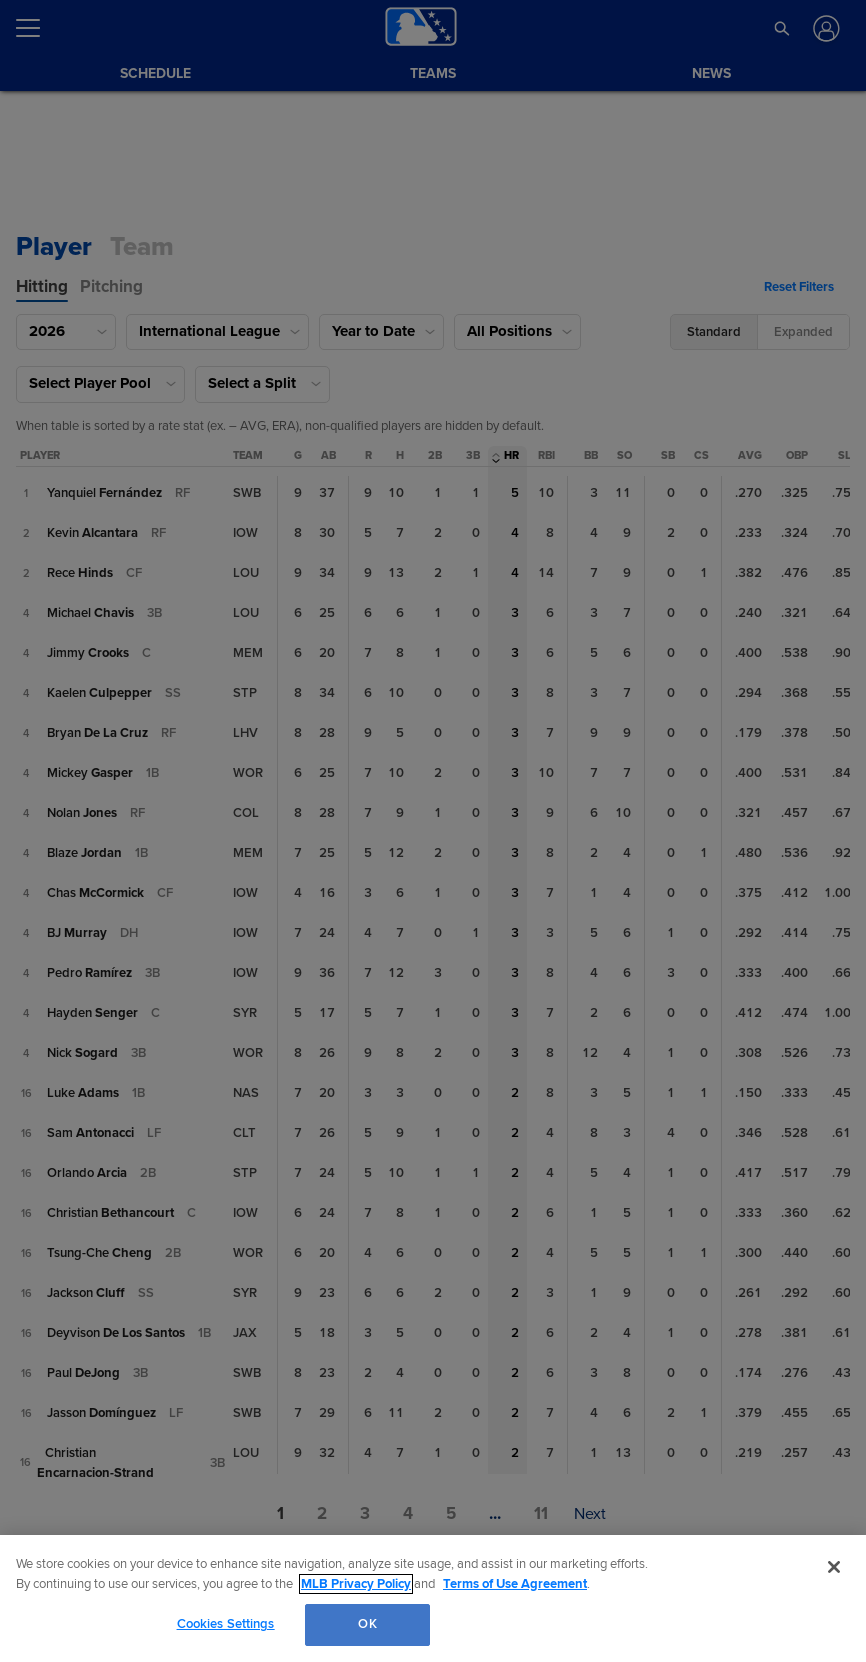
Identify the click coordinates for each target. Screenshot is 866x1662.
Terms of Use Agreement (515, 1584)
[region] (433, 1598)
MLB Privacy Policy (356, 1584)
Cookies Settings (226, 1624)
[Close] (834, 1567)
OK (367, 1624)
